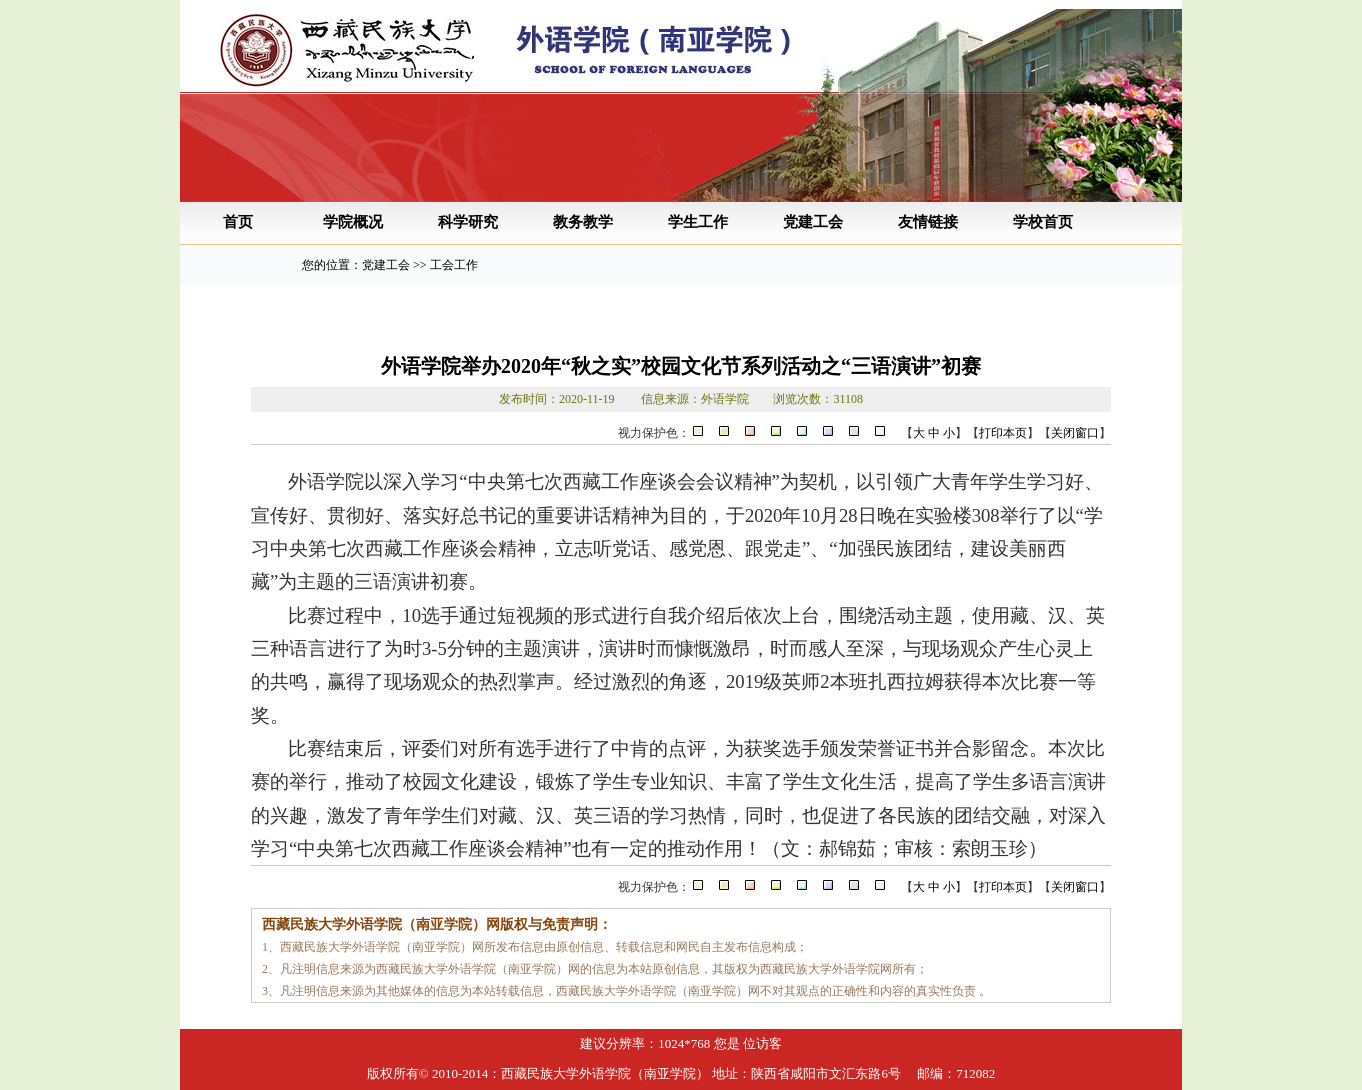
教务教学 (583, 222)
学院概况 (353, 222)
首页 (238, 222)
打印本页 (1003, 433)
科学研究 (468, 222)
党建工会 (813, 222)
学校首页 (1043, 222)
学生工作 (698, 222)
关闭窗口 (1075, 433)
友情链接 (928, 222)
